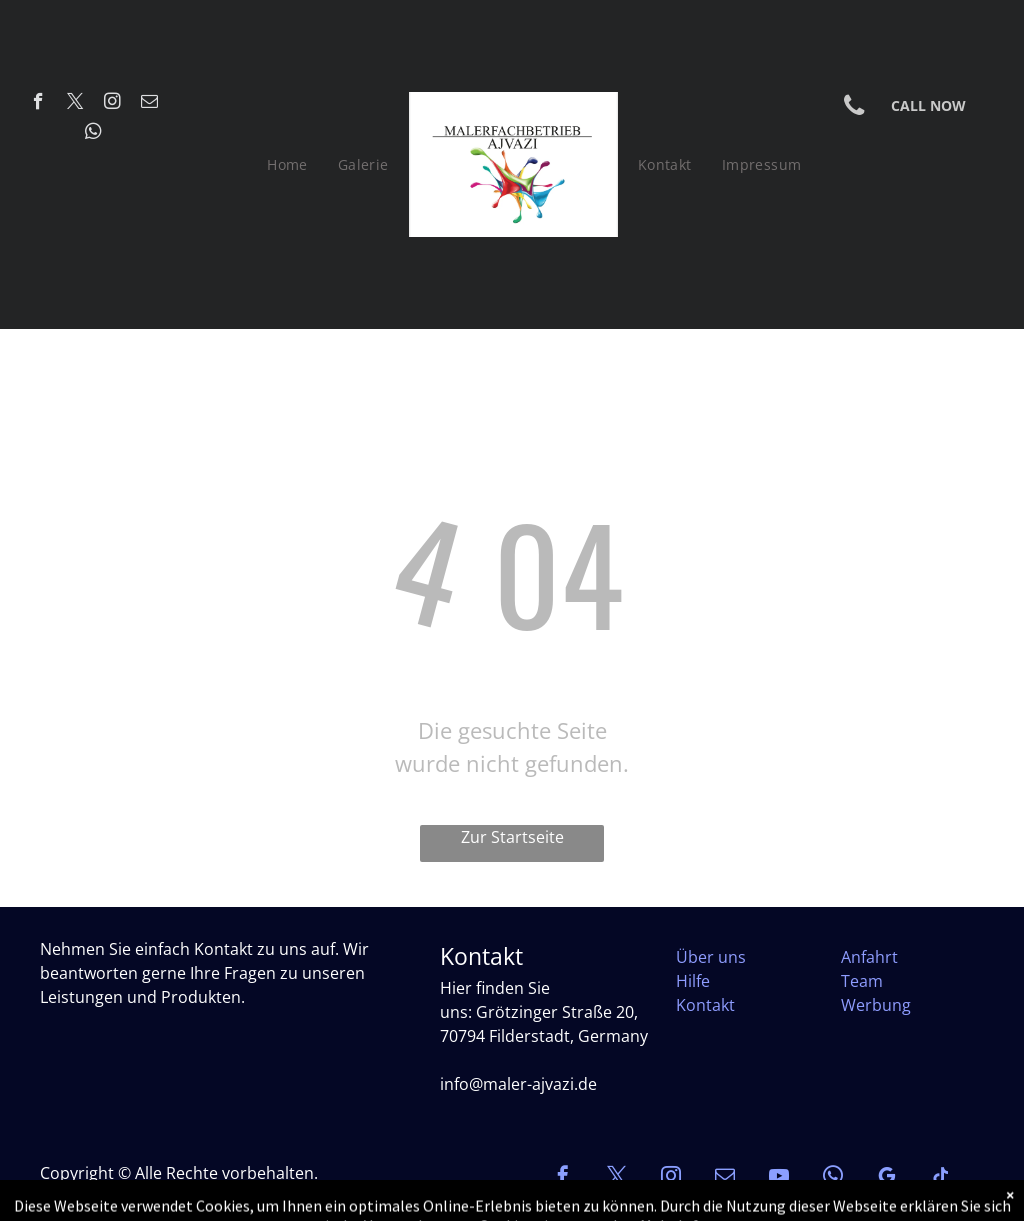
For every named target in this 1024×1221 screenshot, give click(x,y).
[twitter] (75, 104)
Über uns (711, 957)
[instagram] (112, 104)
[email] (149, 104)
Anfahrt (869, 957)
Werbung (876, 1005)
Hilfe (693, 981)
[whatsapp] (93, 134)
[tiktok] (941, 1178)
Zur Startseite (512, 837)
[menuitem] (287, 165)
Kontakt (705, 1005)
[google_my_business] (887, 1178)
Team (862, 981)
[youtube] (779, 1178)
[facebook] (38, 104)
